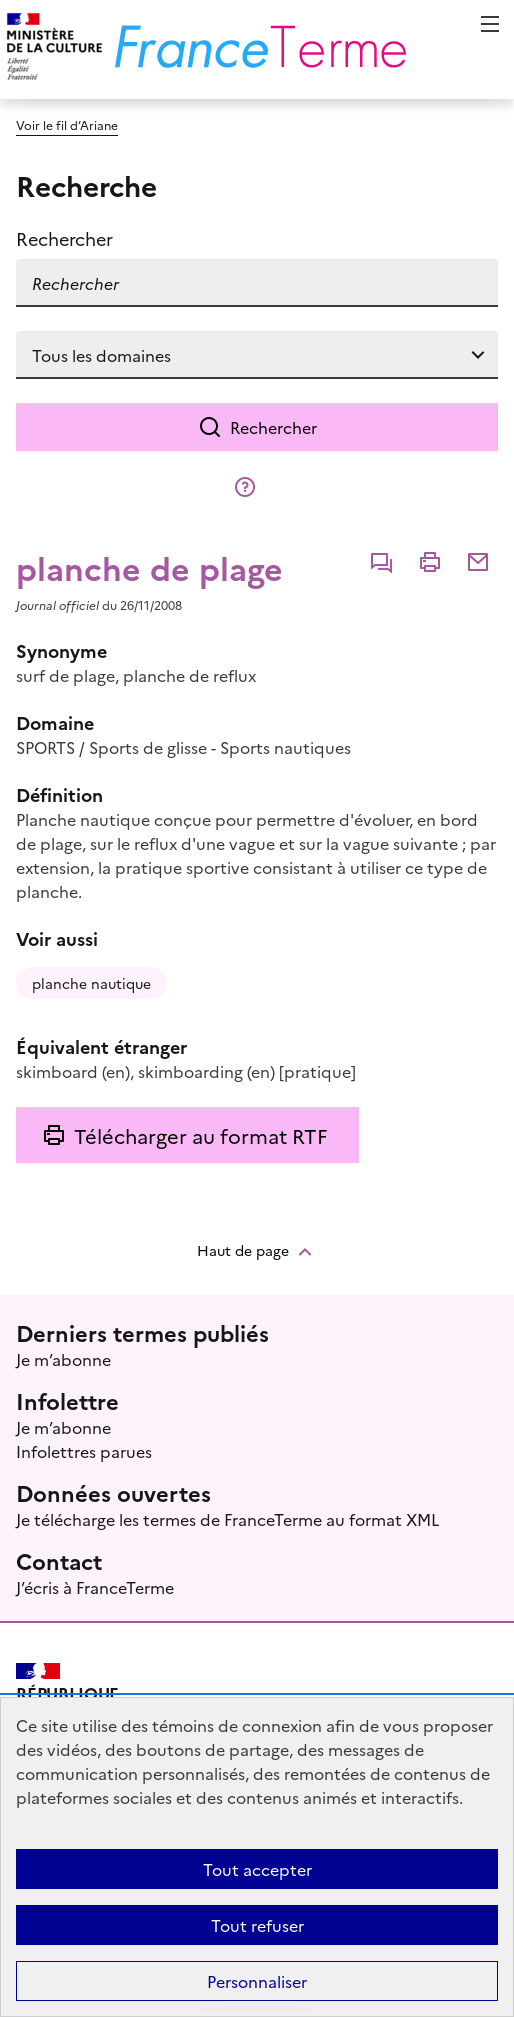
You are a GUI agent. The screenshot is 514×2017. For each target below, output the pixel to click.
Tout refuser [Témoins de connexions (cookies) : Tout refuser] (257, 1925)
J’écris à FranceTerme (95, 1587)
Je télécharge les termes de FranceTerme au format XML (227, 1519)
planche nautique (91, 983)
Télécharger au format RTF (200, 1135)
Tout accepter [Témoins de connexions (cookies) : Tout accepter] (257, 1869)
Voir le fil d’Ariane (67, 124)
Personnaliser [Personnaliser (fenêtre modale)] (257, 1981)
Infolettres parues (84, 1451)
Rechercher (273, 427)
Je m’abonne (63, 1359)
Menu (490, 24)
